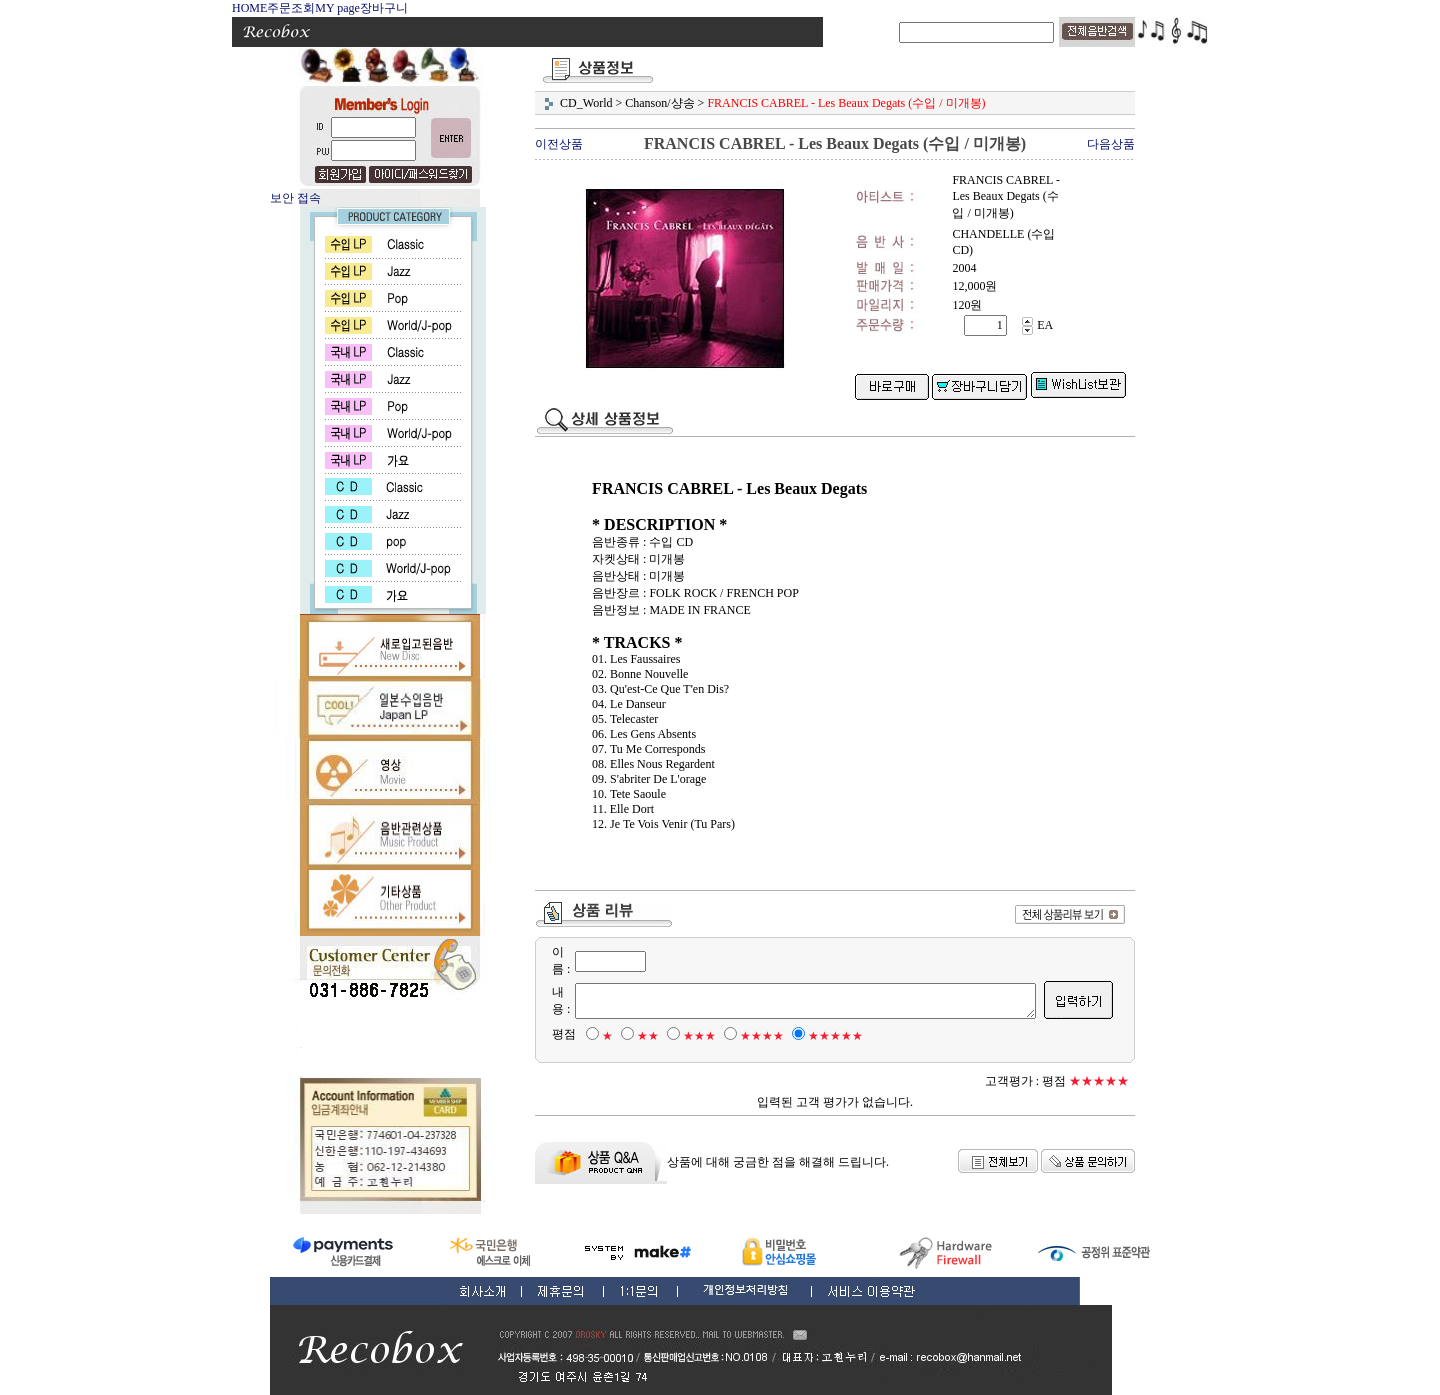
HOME (249, 8)
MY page (337, 8)
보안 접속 (295, 198)
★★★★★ (824, 1036)
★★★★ (751, 1036)
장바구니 (384, 8)
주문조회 (291, 8)
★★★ (688, 1036)
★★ (637, 1036)
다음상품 (1111, 144)
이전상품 (559, 144)
